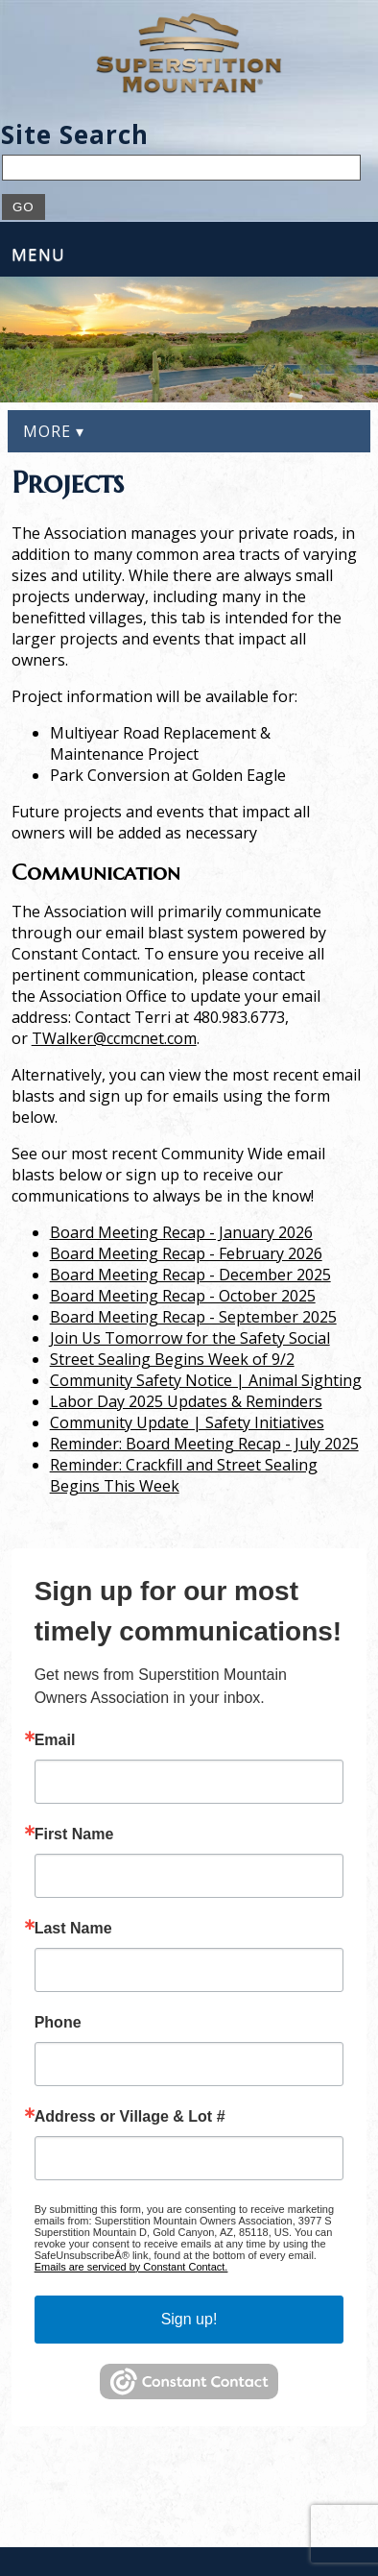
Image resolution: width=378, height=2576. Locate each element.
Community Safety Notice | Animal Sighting (206, 1380)
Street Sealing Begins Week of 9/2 (172, 1359)
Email (55, 1740)
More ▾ (53, 431)
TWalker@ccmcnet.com (114, 1038)
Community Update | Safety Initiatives (187, 1422)
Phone (58, 2022)
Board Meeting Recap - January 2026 (181, 1232)
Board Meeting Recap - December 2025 (190, 1274)
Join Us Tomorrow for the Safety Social (190, 1338)
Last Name (73, 1928)
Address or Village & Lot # (130, 2117)
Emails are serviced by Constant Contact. (131, 2266)
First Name (74, 1834)
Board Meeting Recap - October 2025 (183, 1295)
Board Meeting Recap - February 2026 (186, 1253)
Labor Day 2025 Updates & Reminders (186, 1401)
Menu (38, 254)
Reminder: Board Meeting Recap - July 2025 (204, 1443)
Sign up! (189, 2319)
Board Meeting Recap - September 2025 (193, 1316)
